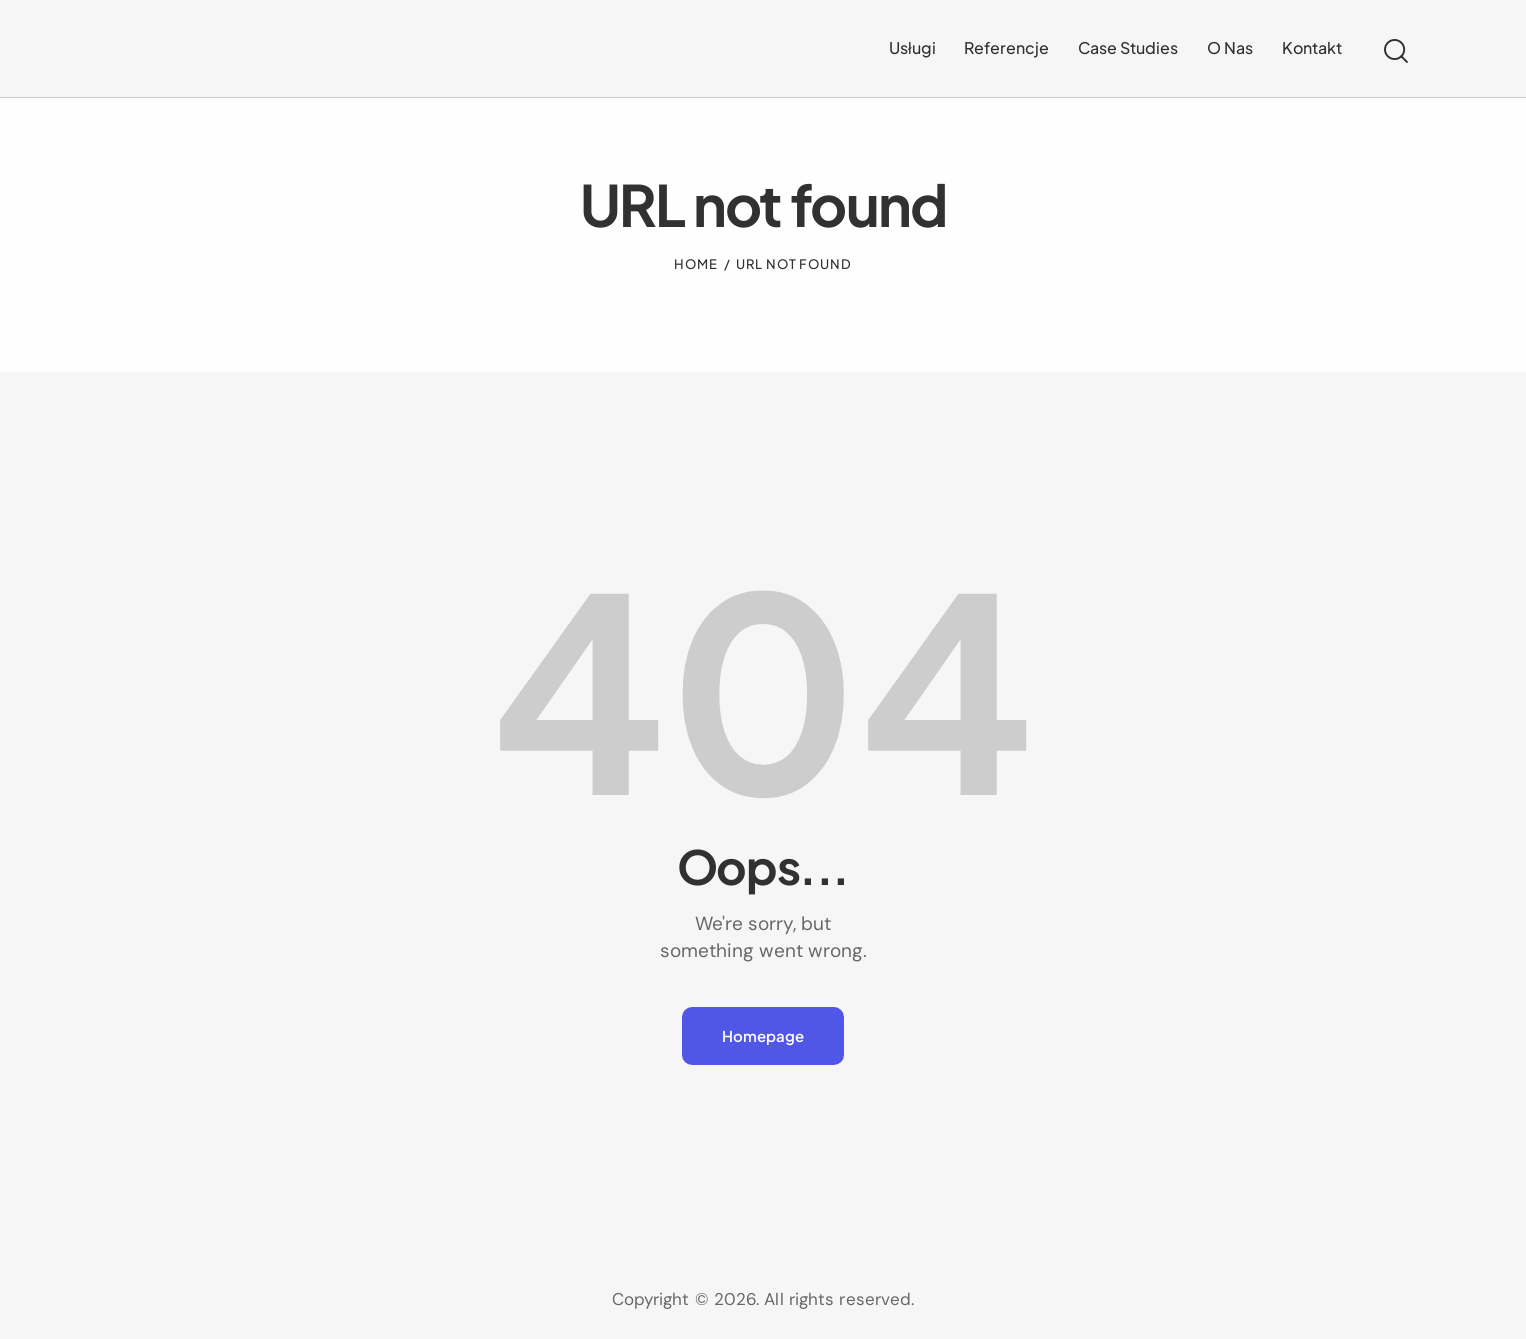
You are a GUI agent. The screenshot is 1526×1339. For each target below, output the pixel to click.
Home (696, 264)
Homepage (763, 1035)
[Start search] (1396, 52)
